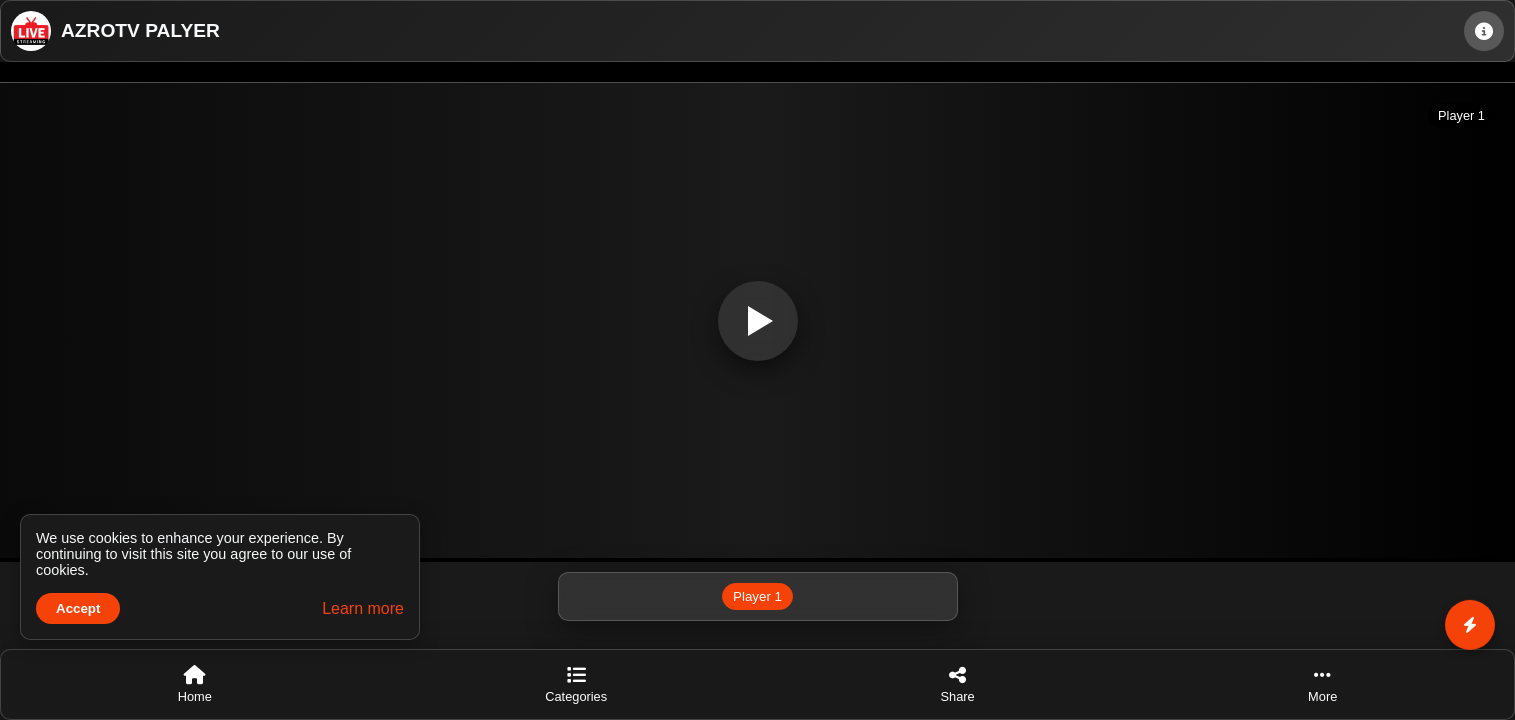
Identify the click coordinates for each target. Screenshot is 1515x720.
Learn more (363, 608)
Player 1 (757, 596)
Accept (78, 608)
